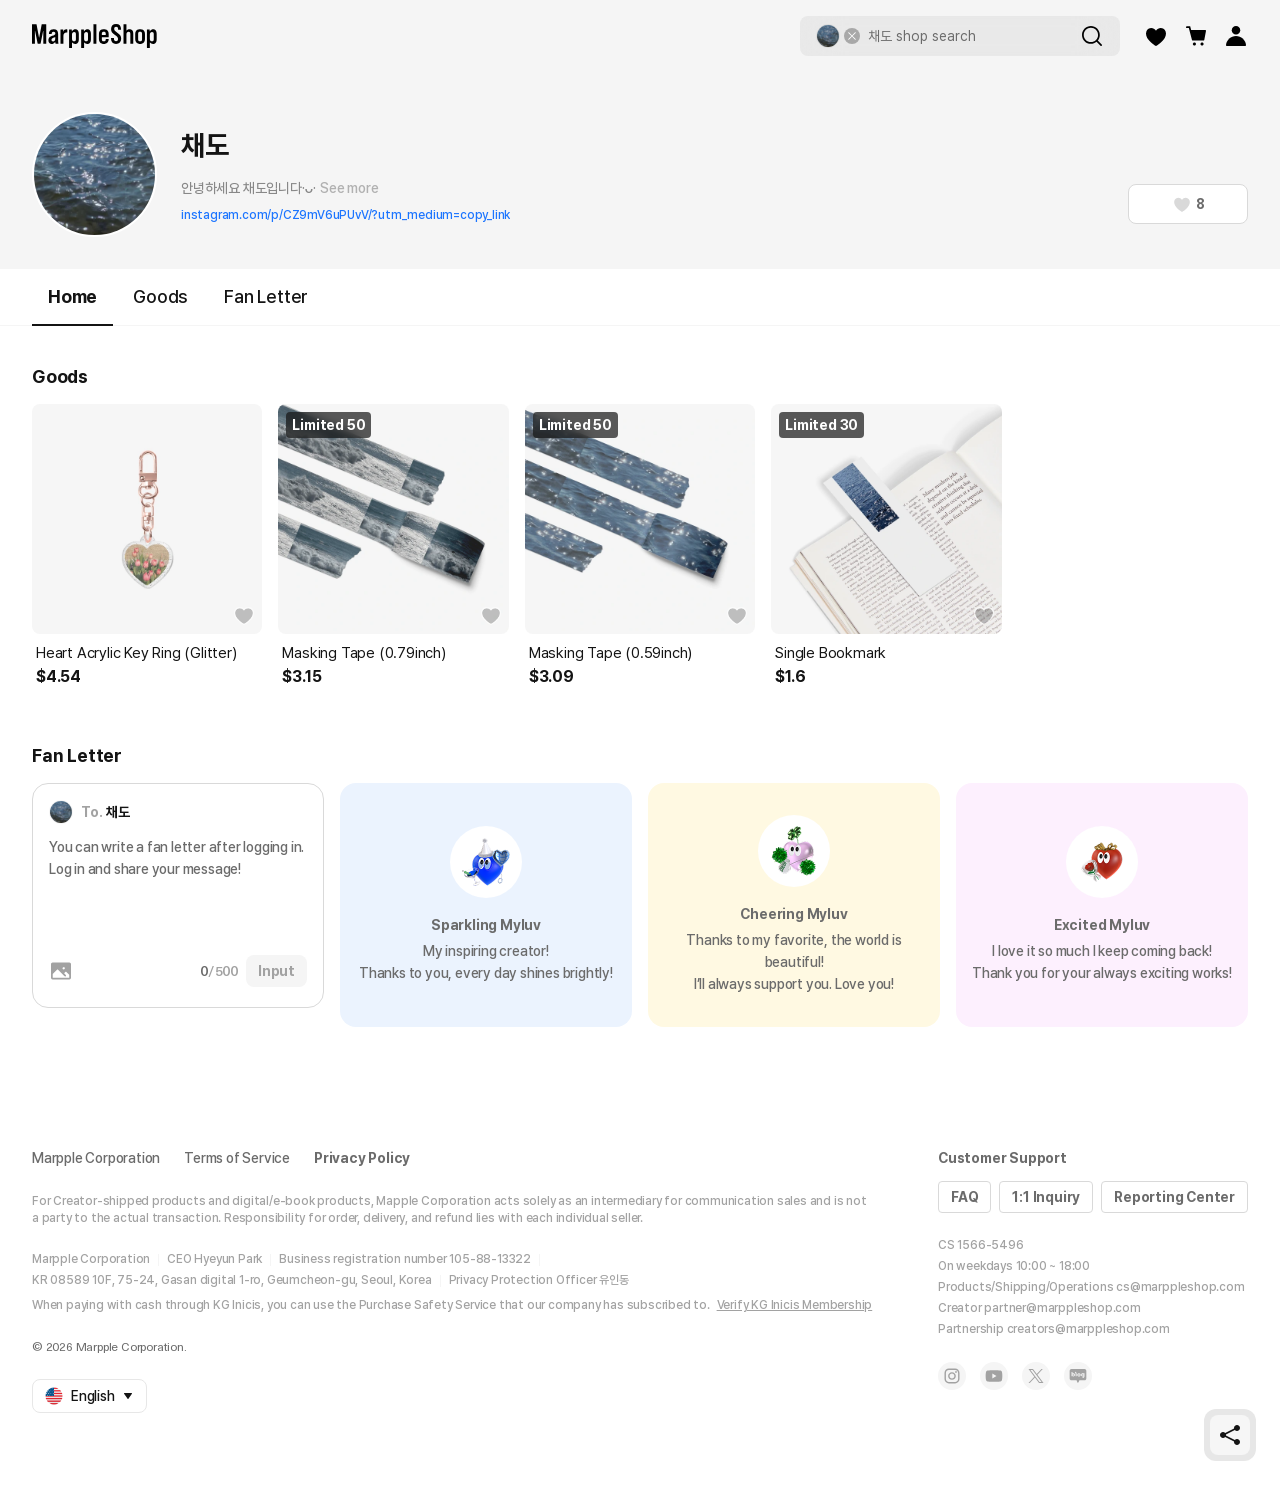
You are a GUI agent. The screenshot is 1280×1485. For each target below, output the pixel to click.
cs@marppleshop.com (1180, 1287)
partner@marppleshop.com (1062, 1308)
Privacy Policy (362, 1158)
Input (276, 971)
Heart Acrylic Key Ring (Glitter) (136, 653)
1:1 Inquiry (1046, 1197)
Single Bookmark (830, 653)
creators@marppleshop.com (1088, 1329)
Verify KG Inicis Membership (795, 1305)
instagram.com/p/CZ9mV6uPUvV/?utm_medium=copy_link (345, 215)
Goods (160, 296)
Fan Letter (266, 296)
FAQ (964, 1197)
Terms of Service (237, 1158)
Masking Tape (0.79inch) (363, 653)
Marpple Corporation (96, 1158)
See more (349, 188)
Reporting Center (1174, 1197)
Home (72, 305)
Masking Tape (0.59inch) (610, 653)
